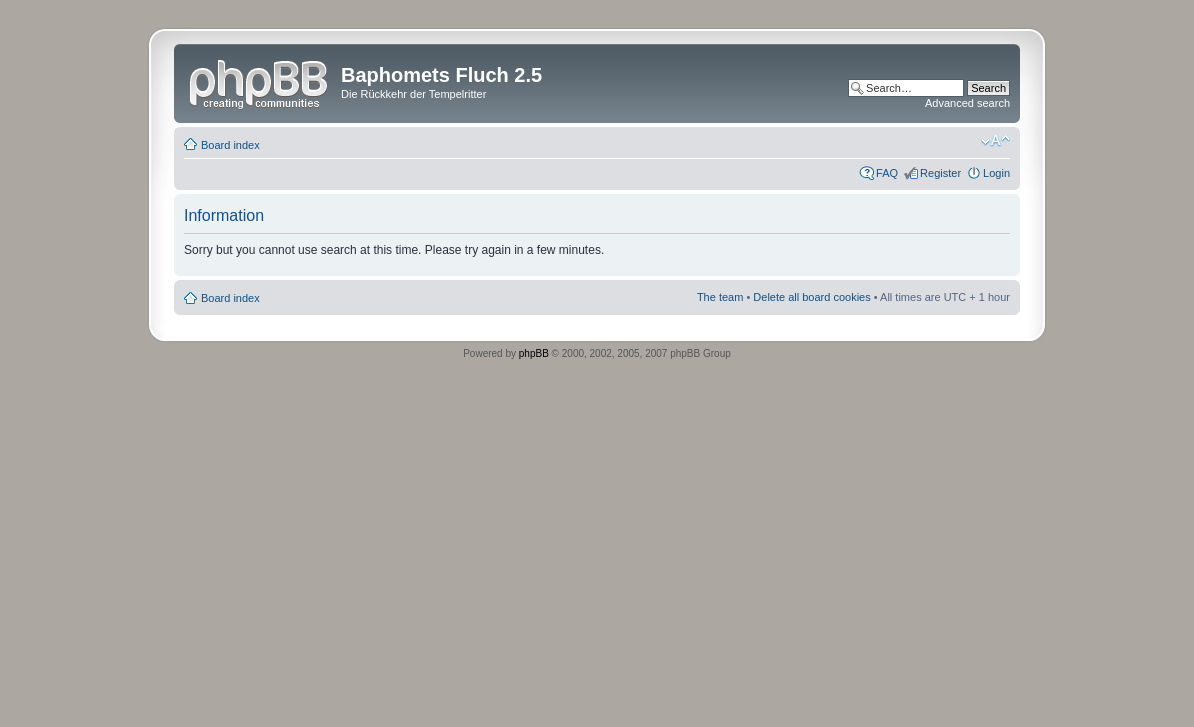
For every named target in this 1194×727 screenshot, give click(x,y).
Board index (230, 145)
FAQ (887, 173)
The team (720, 297)
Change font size (995, 141)
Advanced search (967, 103)
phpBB (534, 353)
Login (996, 173)
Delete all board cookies (811, 297)
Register (940, 173)
